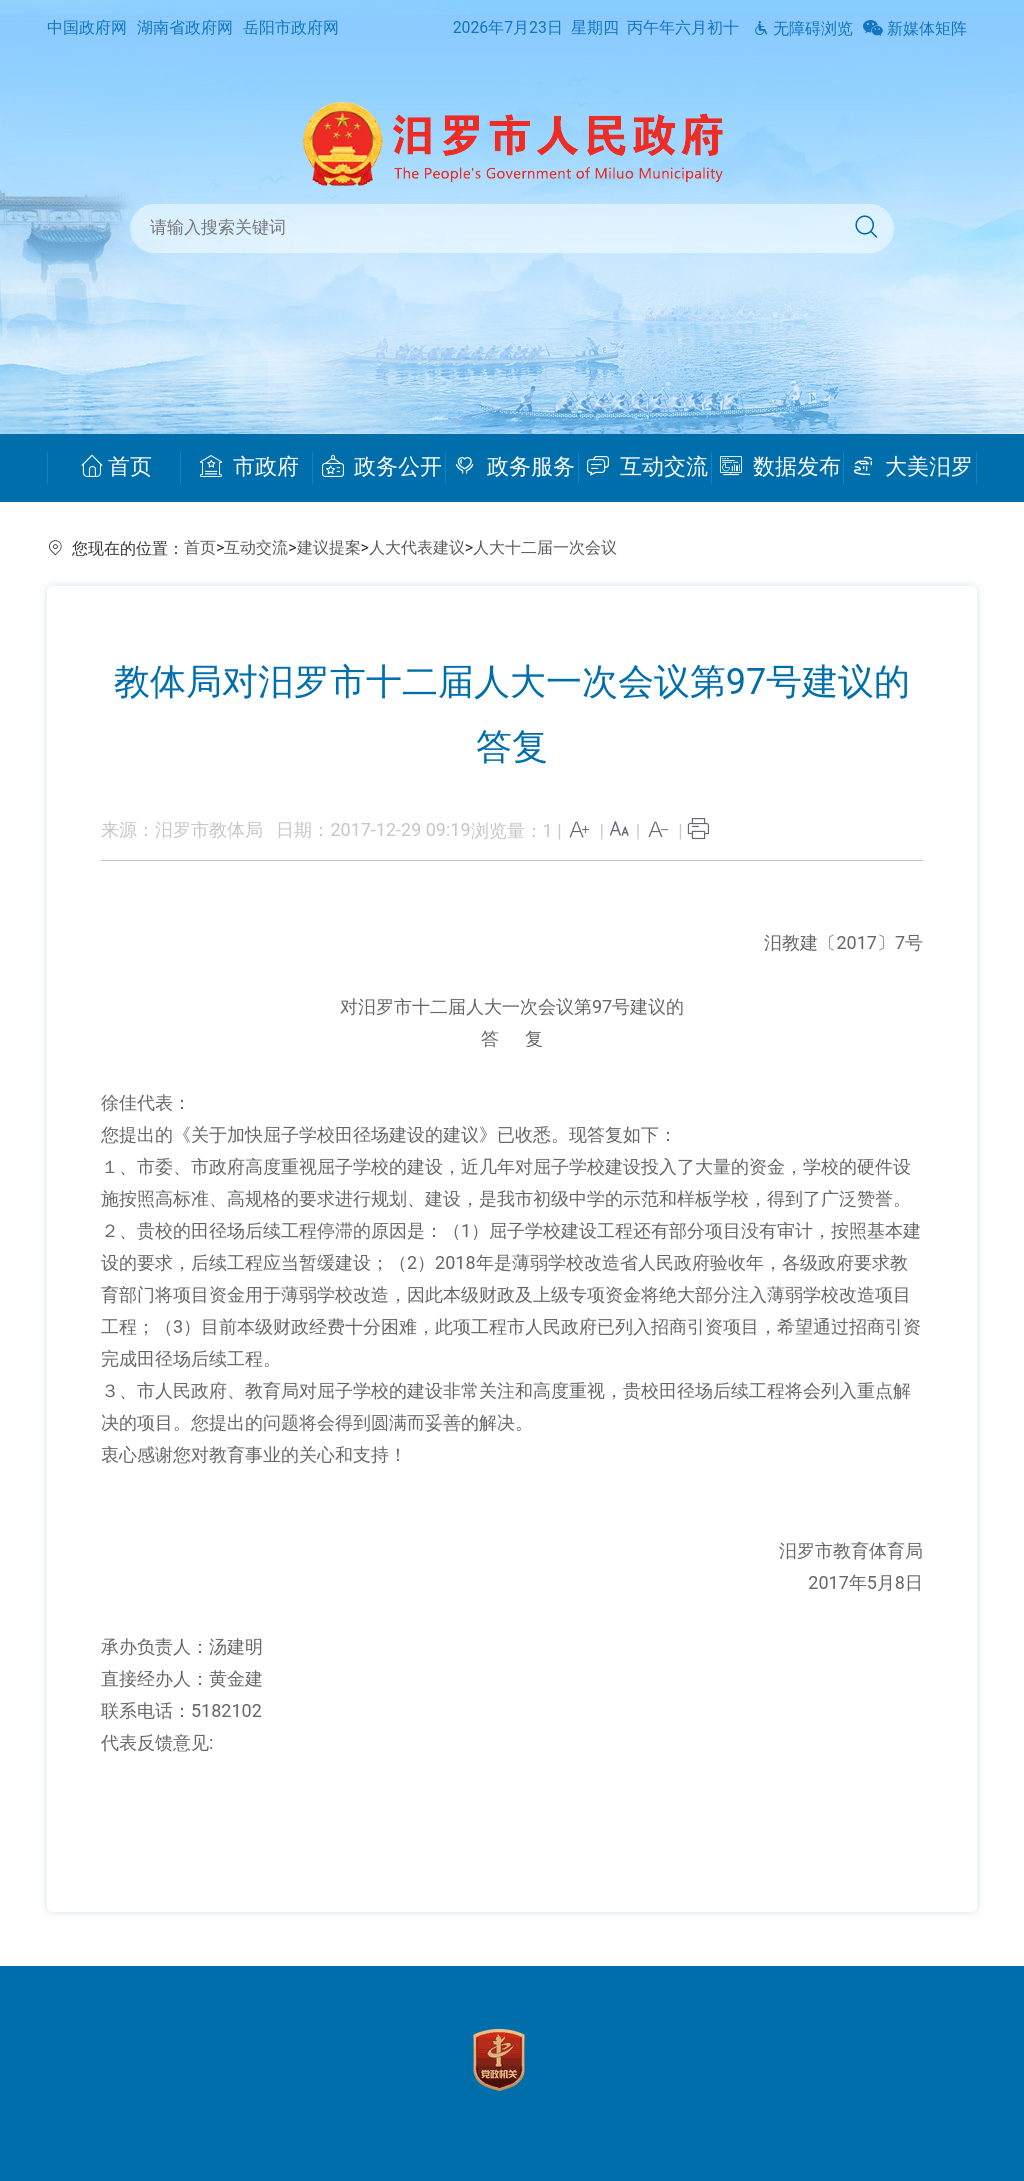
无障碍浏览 (803, 28)
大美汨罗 (912, 467)
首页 (116, 467)
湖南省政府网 (185, 27)
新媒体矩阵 (915, 28)
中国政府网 (87, 27)
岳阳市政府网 (291, 27)
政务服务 (514, 467)
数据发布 (780, 467)
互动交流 (648, 467)
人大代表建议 (417, 547)
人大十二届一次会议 (545, 547)
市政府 (249, 467)
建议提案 (329, 547)
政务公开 (382, 467)
